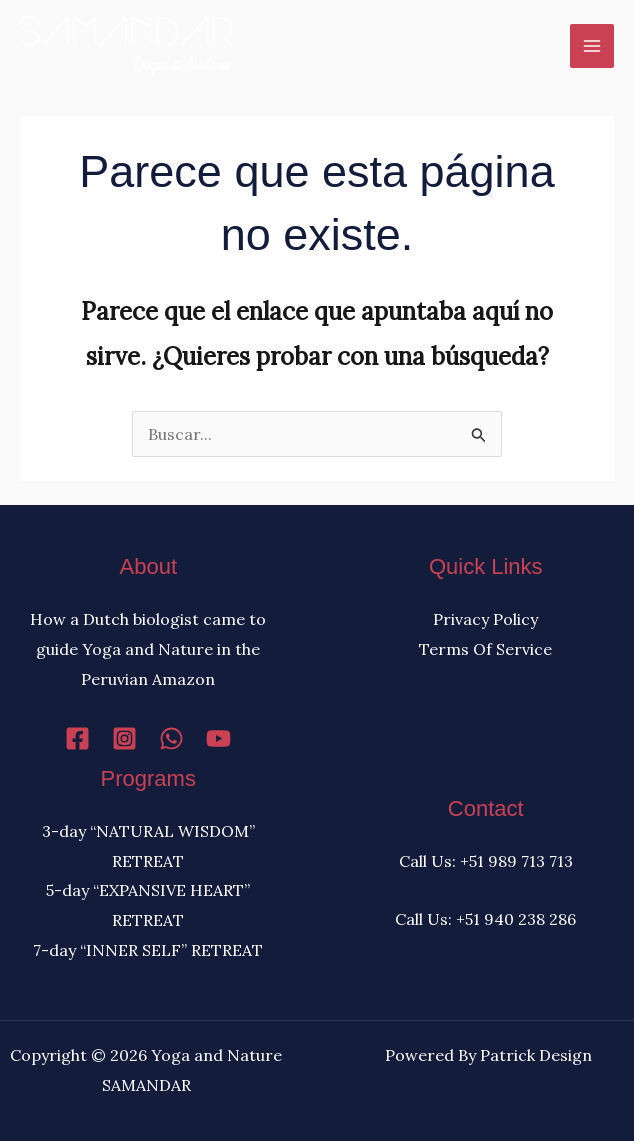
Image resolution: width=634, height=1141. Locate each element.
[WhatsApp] (171, 738)
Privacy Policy (485, 619)
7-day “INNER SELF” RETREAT (148, 950)
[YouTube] (218, 738)
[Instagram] (124, 738)
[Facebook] (77, 738)
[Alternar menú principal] (592, 46)
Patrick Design (536, 1055)
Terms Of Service (485, 649)
